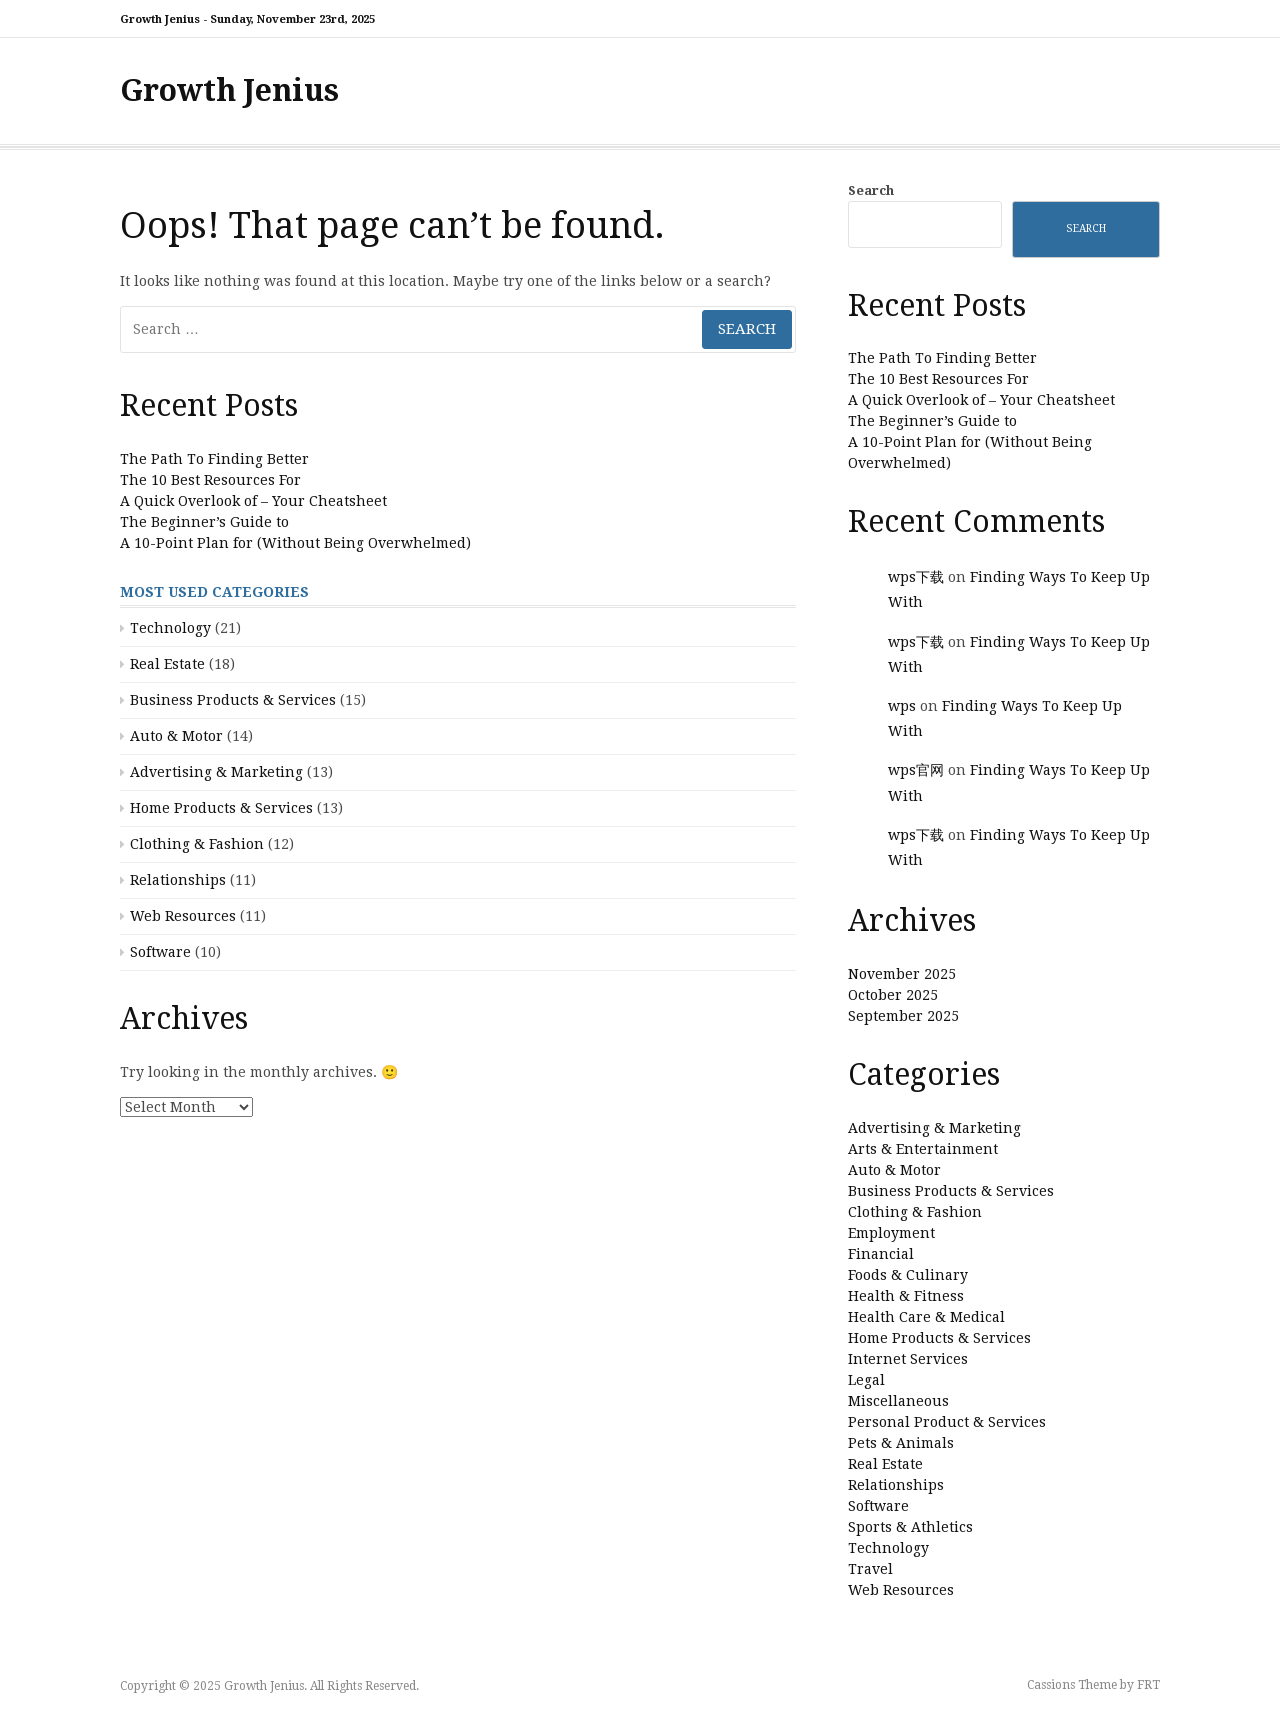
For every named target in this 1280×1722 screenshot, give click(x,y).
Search (871, 190)
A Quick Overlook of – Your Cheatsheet (253, 501)
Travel (870, 1569)
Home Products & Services (221, 808)
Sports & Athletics (910, 1527)
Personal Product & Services (947, 1422)
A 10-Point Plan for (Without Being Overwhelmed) (295, 543)
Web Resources (183, 916)
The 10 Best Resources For (210, 480)
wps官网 (916, 770)
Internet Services (908, 1359)
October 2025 (893, 995)
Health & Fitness (906, 1296)
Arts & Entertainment (923, 1149)
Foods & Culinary (908, 1275)
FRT (1148, 1685)
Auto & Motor (176, 736)
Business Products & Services (233, 700)
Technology (170, 628)
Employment (891, 1233)
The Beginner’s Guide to (204, 522)
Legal (866, 1380)
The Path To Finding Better (214, 459)
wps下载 (916, 577)
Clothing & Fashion (197, 844)
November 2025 (902, 974)
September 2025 (903, 1016)
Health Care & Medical (926, 1317)
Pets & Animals (901, 1443)
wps (902, 706)
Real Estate (167, 664)
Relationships (178, 880)
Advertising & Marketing (216, 772)
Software (160, 952)
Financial (881, 1254)
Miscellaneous (898, 1401)
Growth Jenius (229, 90)
